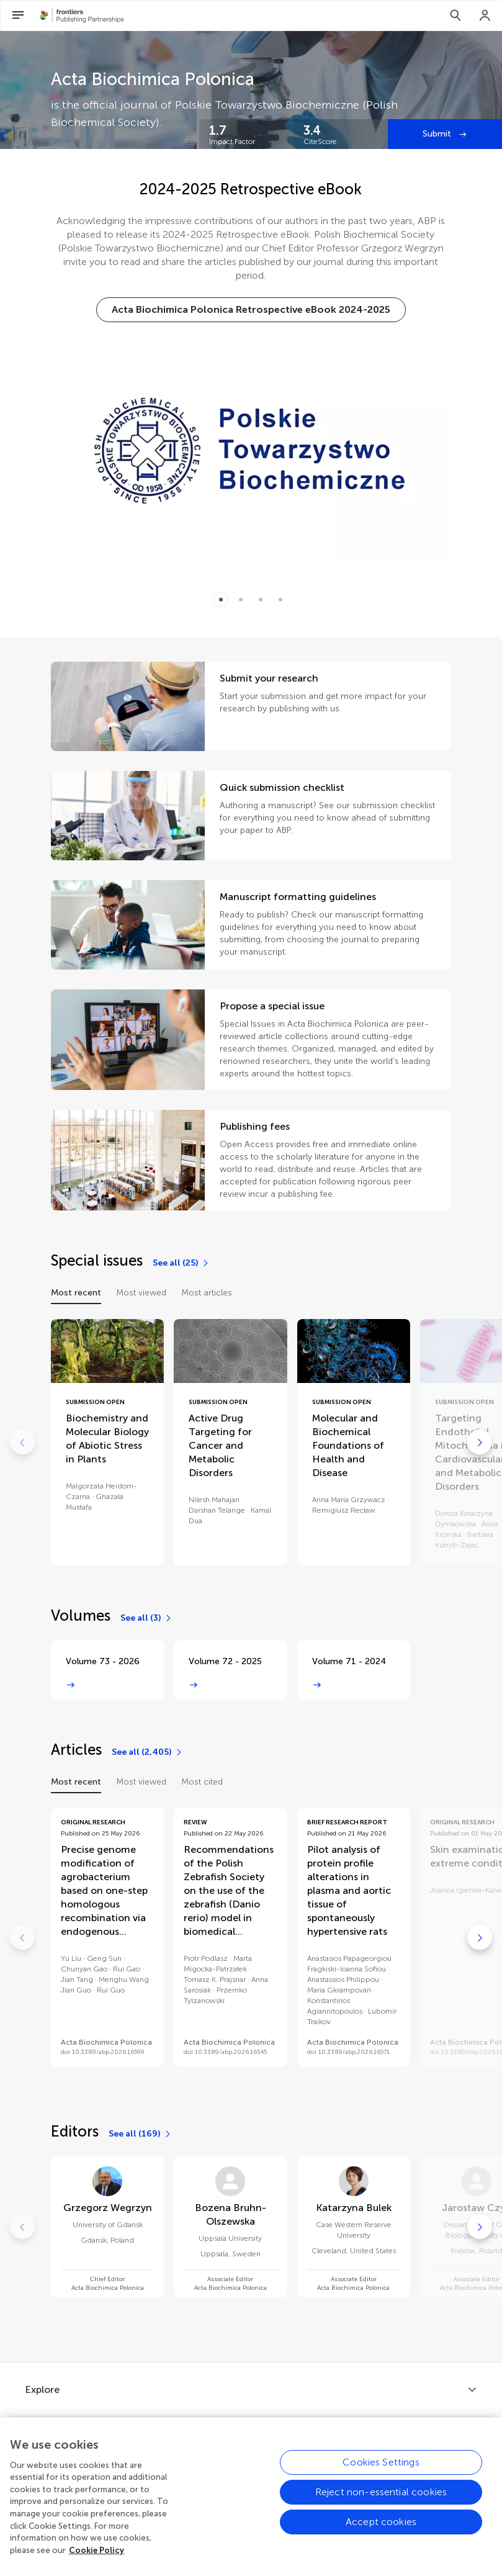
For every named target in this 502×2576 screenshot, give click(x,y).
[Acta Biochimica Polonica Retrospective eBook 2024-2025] (251, 309)
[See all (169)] (140, 2134)
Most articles (206, 1292)
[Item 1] (240, 599)
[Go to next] (479, 1442)
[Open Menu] (18, 15)
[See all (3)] (146, 1618)
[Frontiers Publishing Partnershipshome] (82, 15)
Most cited (202, 1782)
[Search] (455, 15)
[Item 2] (260, 599)
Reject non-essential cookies (381, 2504)
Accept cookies (381, 2533)
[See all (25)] (181, 1263)
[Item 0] (220, 599)
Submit (438, 133)
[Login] (485, 15)
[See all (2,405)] (147, 1752)
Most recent (76, 1292)
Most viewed (141, 1292)
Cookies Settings (381, 2474)
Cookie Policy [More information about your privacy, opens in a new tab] (96, 2562)
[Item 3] (280, 599)
